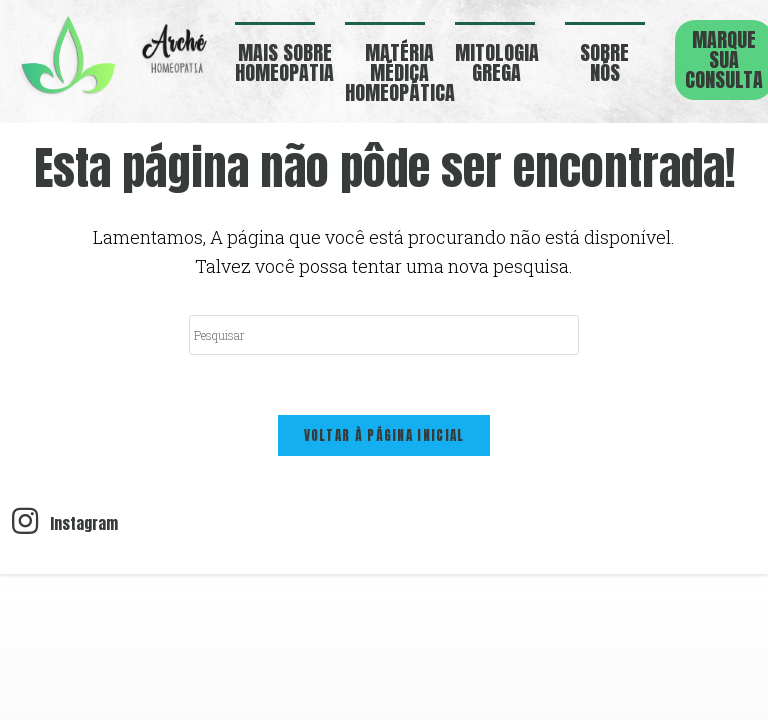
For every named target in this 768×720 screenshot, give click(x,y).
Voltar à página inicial (384, 435)
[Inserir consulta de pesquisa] (384, 335)
